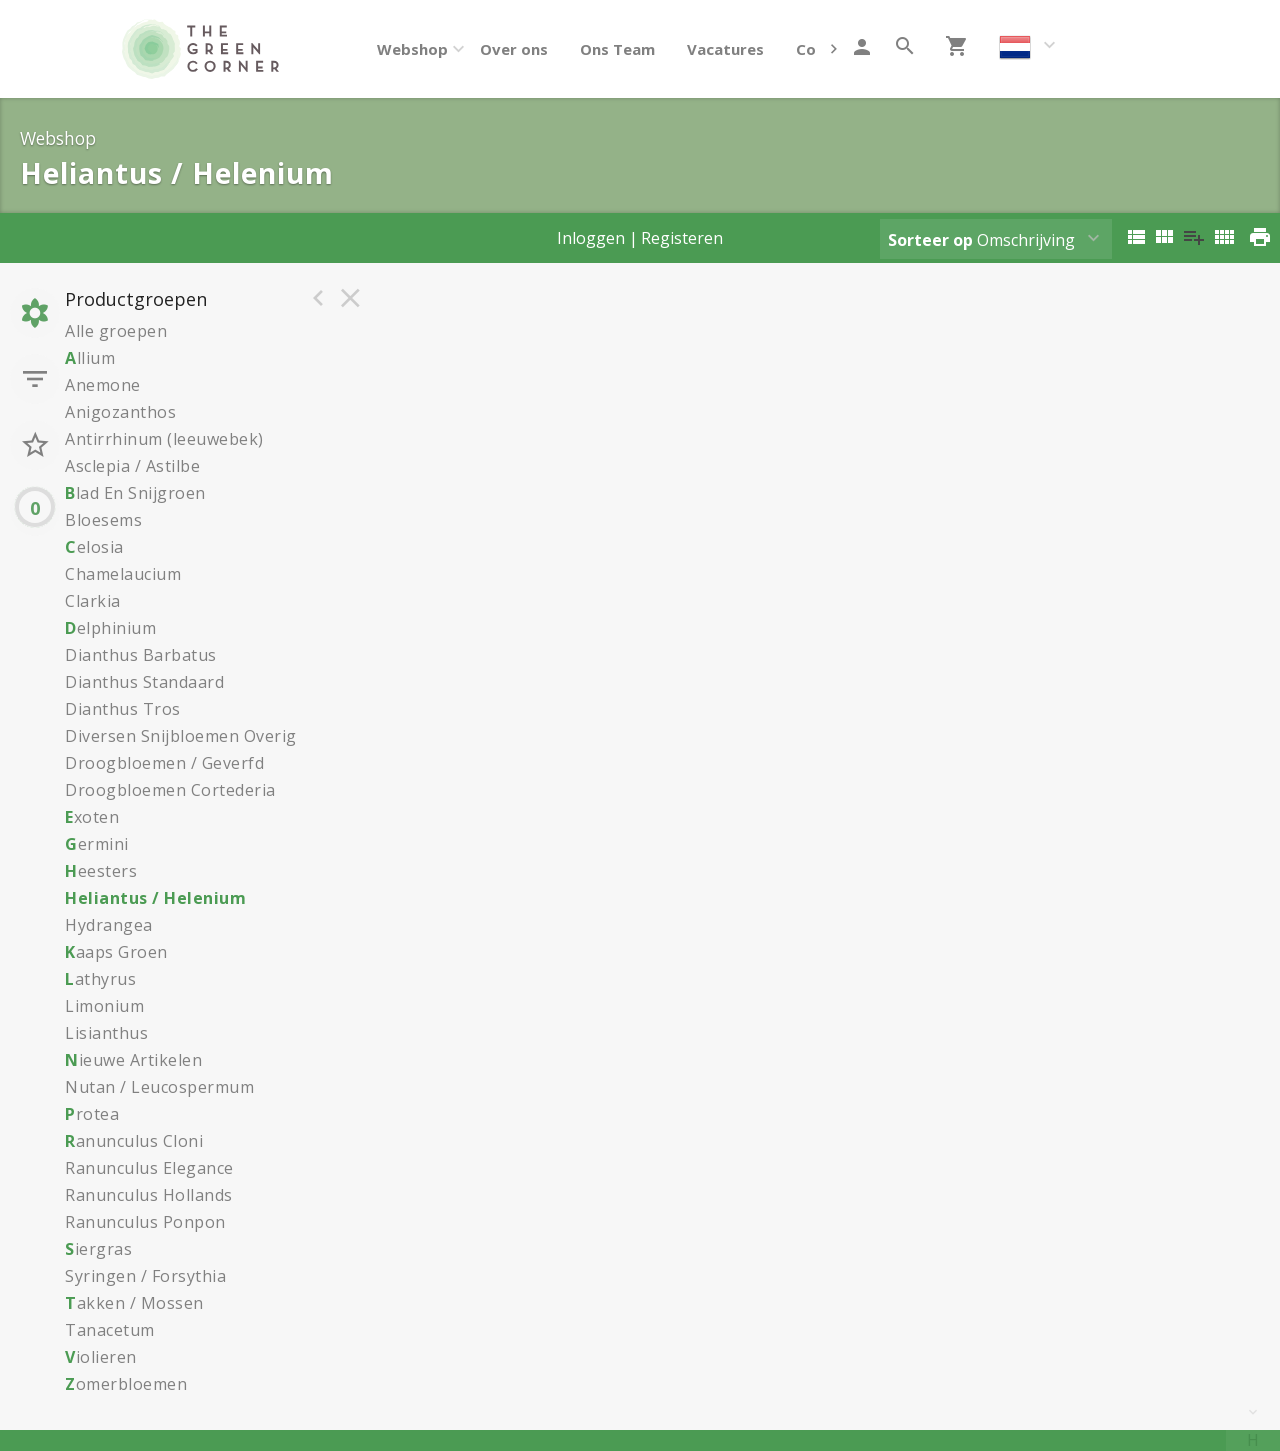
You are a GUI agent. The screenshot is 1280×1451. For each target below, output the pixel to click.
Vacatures (725, 49)
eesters (101, 871)
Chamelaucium (123, 574)
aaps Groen (116, 952)
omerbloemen (126, 1384)
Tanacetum (110, 1330)
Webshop (412, 49)
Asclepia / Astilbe (132, 466)
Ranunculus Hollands (149, 1195)
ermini (97, 844)
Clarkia (93, 601)
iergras (98, 1249)
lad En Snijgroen (135, 493)
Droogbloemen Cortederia (170, 790)
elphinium (110, 628)
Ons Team (617, 49)
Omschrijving (981, 240)
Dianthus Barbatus (141, 655)
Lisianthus (106, 1033)
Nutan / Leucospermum (159, 1087)
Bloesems (103, 520)
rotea (92, 1114)
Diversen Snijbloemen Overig (181, 736)
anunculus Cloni (134, 1141)
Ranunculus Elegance (149, 1168)
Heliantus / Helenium (155, 898)
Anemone (103, 385)
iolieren (101, 1357)
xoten (92, 817)
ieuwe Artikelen (133, 1060)
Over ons (514, 49)
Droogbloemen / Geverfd (164, 763)
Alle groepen (116, 331)
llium (90, 358)
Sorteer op (930, 240)
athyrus (100, 979)
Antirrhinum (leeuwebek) (164, 439)
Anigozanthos (120, 412)
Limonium (104, 1006)
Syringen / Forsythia (145, 1276)
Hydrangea (109, 925)
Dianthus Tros (123, 709)
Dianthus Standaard (144, 682)
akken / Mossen (134, 1303)
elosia (94, 547)
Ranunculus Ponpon (145, 1222)
